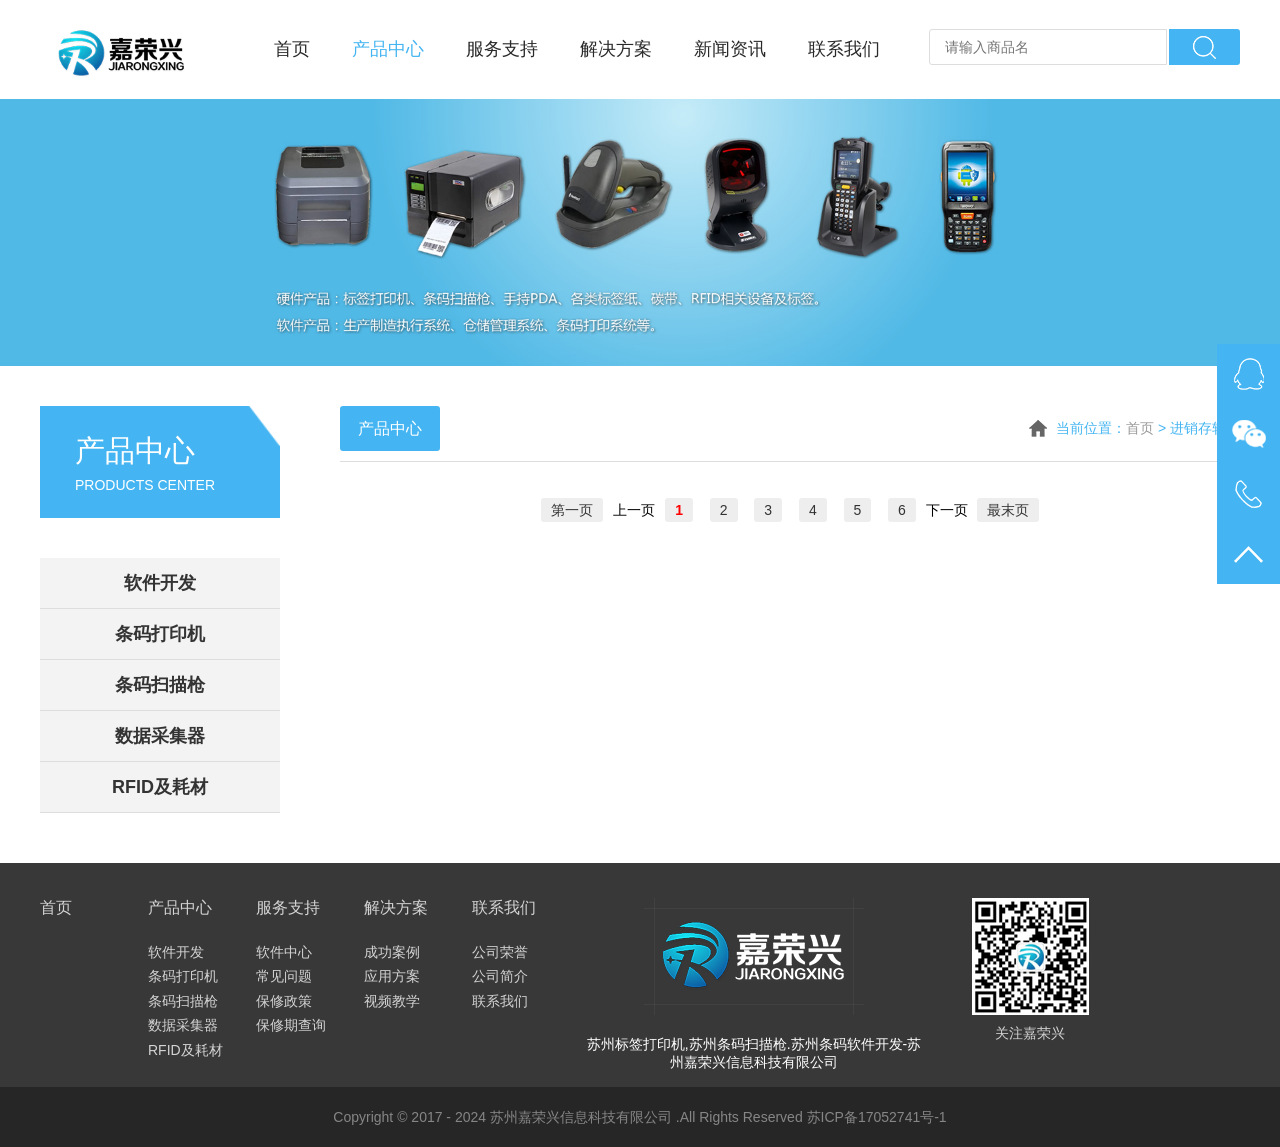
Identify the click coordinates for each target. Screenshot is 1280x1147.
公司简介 (500, 976)
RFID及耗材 (160, 787)
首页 (292, 49)
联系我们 (844, 49)
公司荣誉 (500, 952)
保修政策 (284, 1001)
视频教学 (392, 1001)
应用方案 (392, 976)
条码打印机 (160, 634)
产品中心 (388, 49)
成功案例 (392, 952)
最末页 (1008, 510)
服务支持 (502, 49)
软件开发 (160, 583)
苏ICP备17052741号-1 (877, 1117)
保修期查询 (291, 1025)
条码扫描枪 (160, 685)
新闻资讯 (730, 49)
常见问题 (284, 976)
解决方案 (616, 49)
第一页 (572, 510)
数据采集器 (160, 736)
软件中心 (284, 952)
